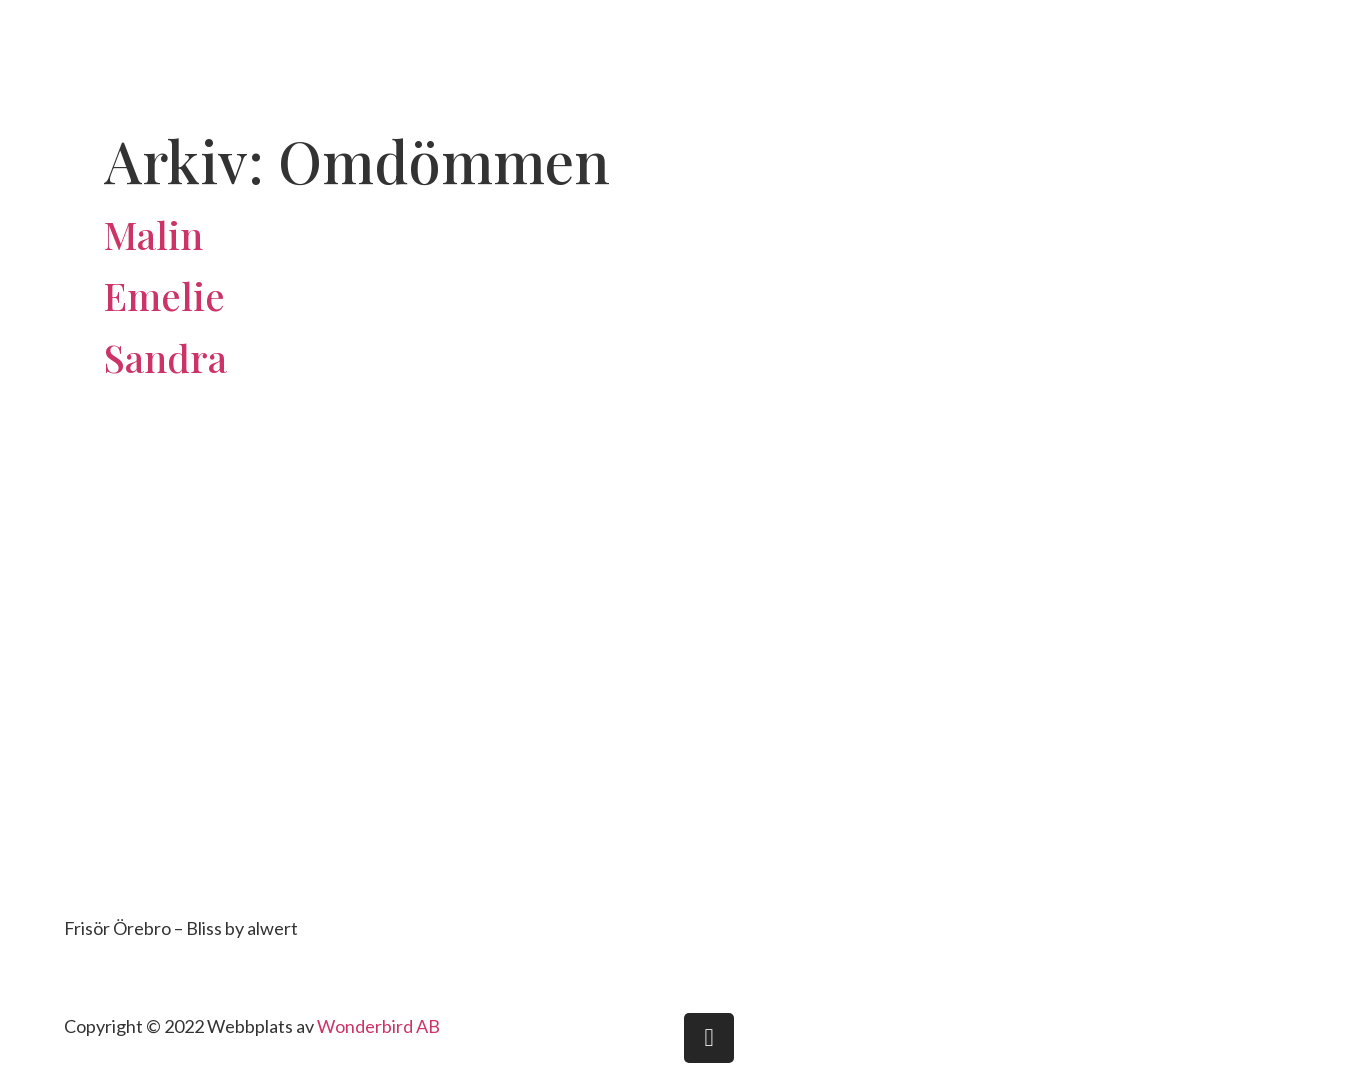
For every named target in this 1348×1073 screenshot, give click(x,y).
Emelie (164, 295)
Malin (153, 234)
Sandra (165, 357)
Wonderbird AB (378, 1026)
